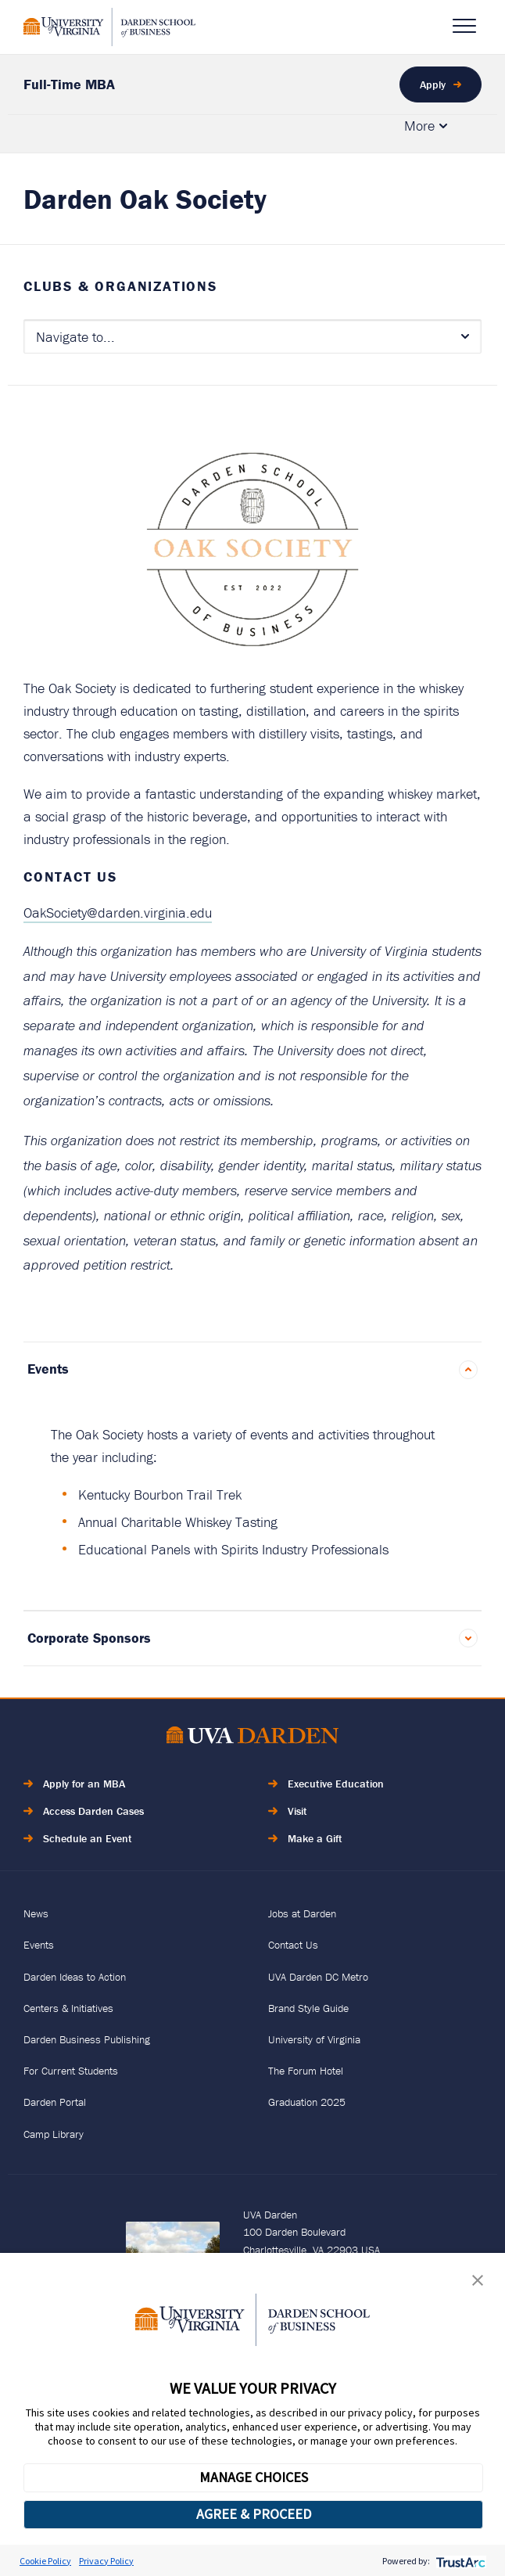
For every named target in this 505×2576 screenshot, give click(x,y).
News (35, 1913)
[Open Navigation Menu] (464, 26)
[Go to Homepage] (109, 27)
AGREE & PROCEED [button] (253, 2514)
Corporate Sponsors (89, 1638)
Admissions (169, 133)
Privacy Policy (106, 2561)
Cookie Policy (45, 2561)
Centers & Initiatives (68, 2008)
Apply (433, 84)
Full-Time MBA (69, 84)
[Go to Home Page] (252, 1737)
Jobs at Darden (302, 1913)
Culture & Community (312, 133)
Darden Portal (54, 2102)
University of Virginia (314, 2039)
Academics (54, 133)
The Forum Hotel (305, 2071)
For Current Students (70, 2071)
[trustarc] (459, 2561)
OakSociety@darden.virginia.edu (117, 913)
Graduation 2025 (307, 2102)
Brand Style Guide (308, 2008)
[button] (477, 2284)
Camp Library (53, 2134)
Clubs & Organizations (120, 286)
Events (48, 1369)
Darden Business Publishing (86, 2039)
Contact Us (293, 1945)
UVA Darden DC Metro (318, 1977)
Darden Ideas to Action (74, 1977)
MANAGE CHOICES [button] (253, 2477)
